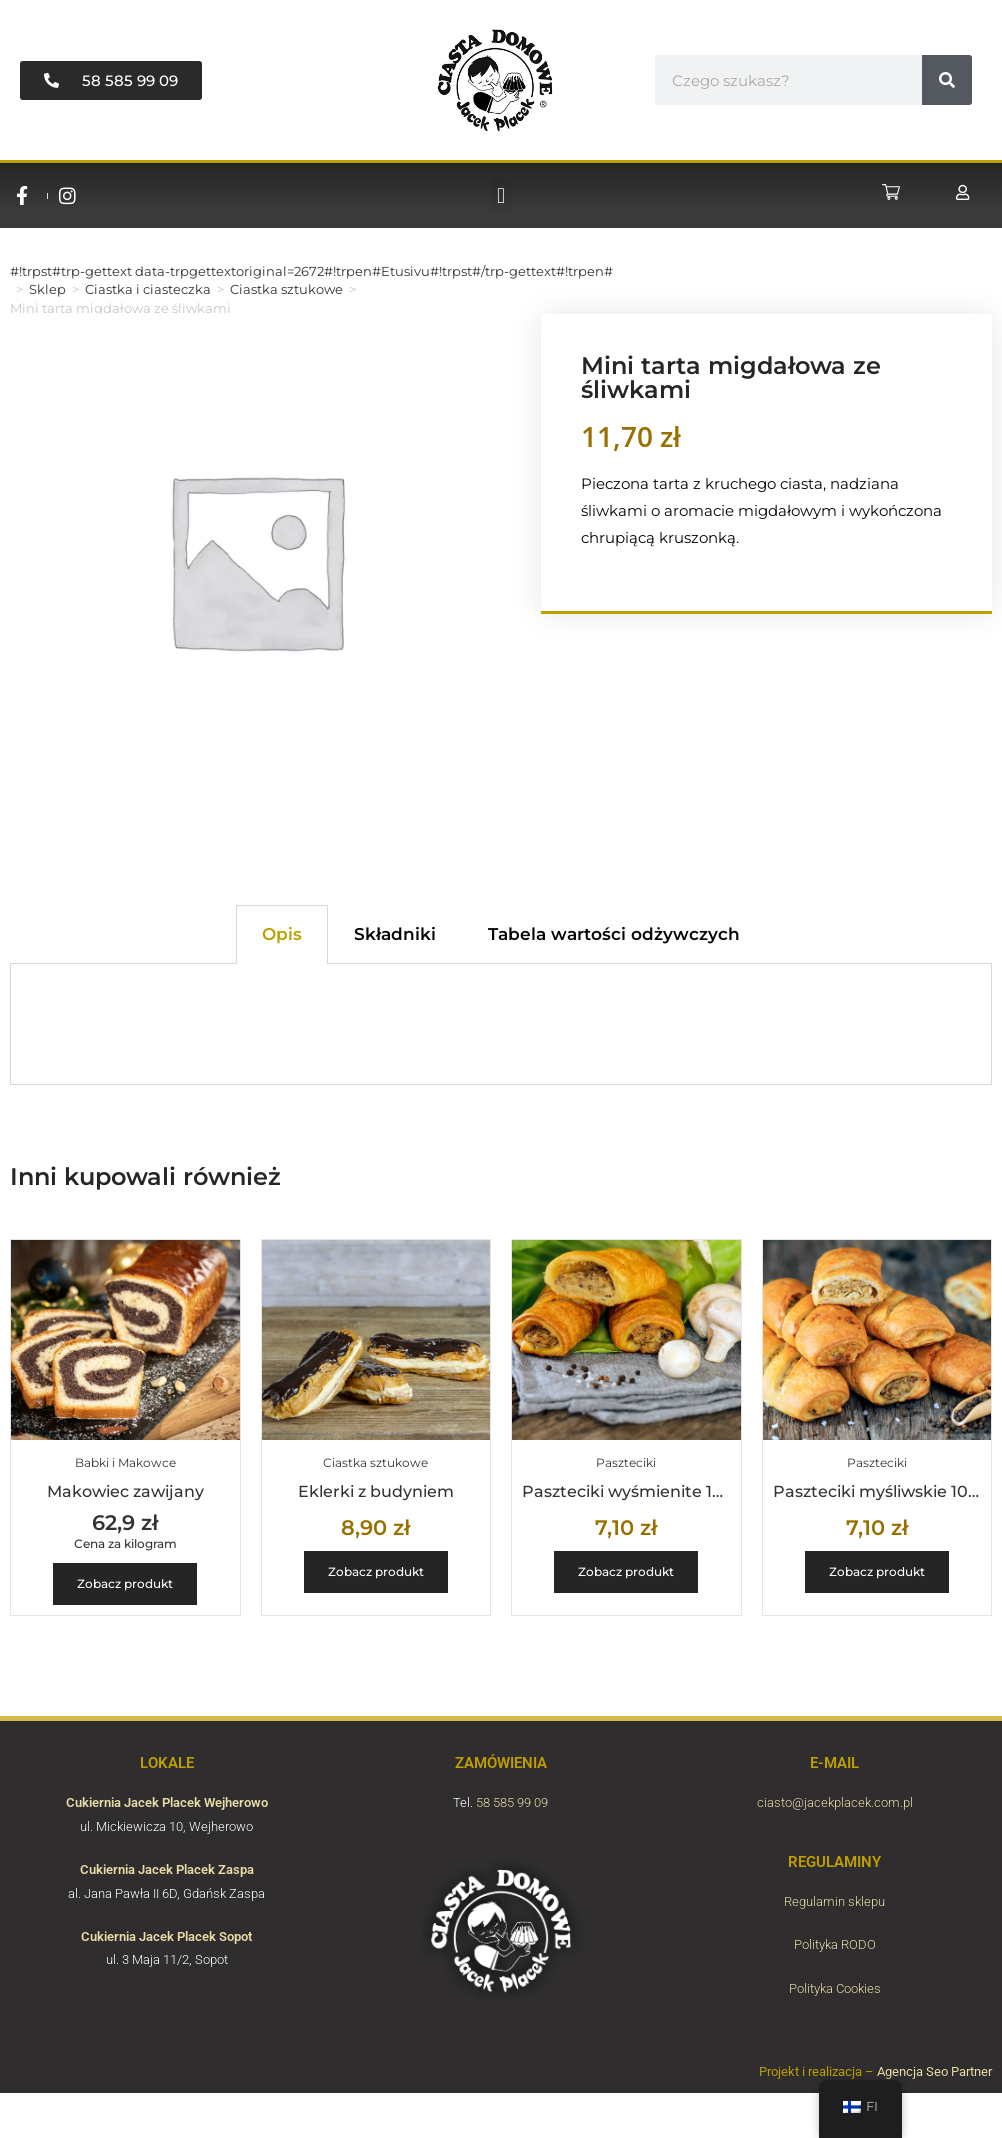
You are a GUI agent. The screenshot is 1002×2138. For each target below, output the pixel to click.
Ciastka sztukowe (286, 289)
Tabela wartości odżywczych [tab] (614, 934)
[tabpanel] (501, 1024)
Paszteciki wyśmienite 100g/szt (647, 1491)
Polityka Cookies (835, 1988)
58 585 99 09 (512, 1802)
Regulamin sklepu (834, 1901)
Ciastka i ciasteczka (148, 289)
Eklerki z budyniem (376, 1491)
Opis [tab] (282, 934)
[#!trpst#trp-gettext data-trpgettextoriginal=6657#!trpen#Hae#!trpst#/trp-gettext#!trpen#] (947, 80)
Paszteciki (626, 1462)
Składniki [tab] (395, 934)
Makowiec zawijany (125, 1491)
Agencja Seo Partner (934, 2071)
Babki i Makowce (125, 1462)
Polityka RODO (835, 1944)
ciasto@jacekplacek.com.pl (835, 1802)
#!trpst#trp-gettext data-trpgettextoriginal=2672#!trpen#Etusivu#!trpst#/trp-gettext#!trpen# (311, 271)
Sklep (47, 289)
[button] (500, 195)
